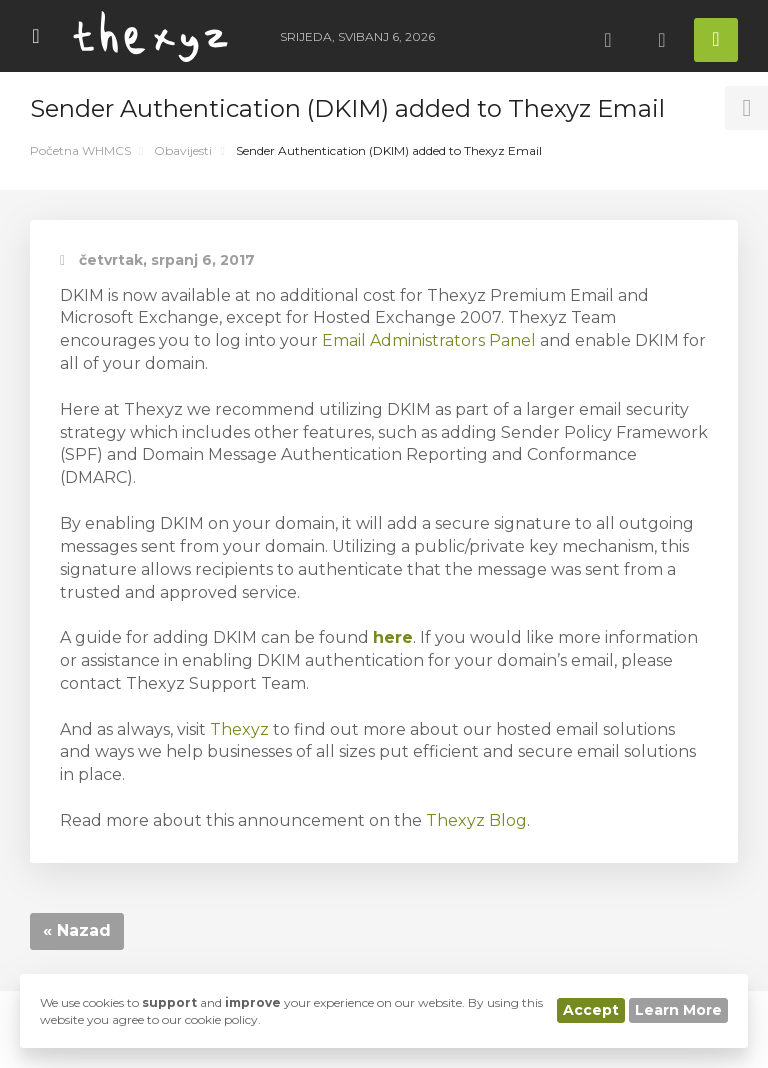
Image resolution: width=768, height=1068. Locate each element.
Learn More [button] (678, 1010)
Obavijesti (183, 150)
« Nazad (77, 930)
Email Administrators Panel (429, 340)
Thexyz (239, 729)
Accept (591, 1010)
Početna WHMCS (80, 150)
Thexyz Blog (476, 820)
